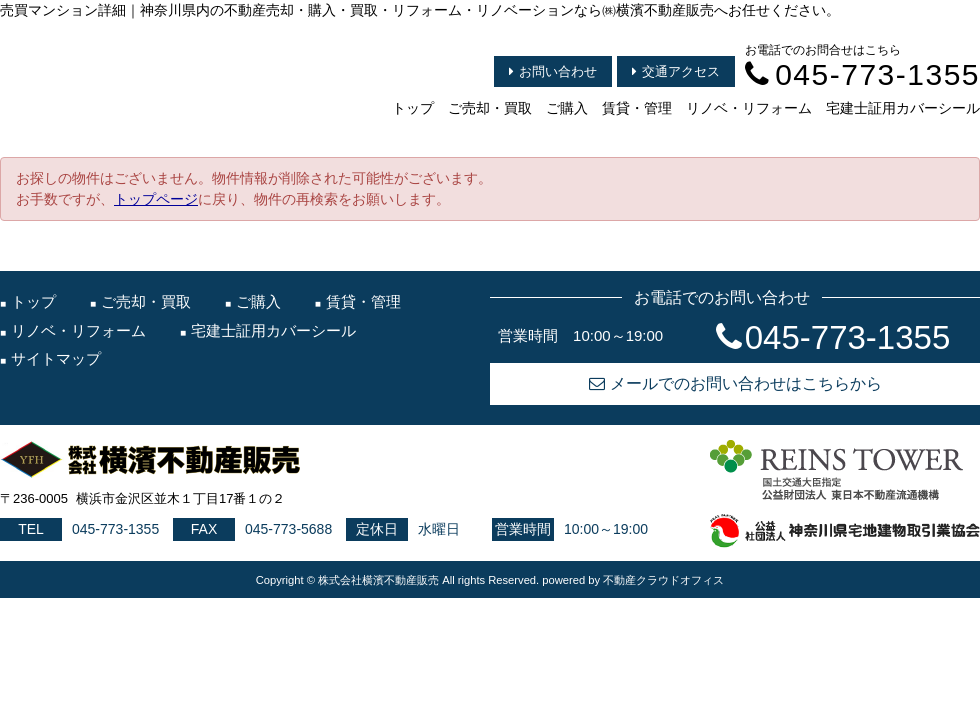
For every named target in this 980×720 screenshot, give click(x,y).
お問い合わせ (553, 71)
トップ (413, 108)
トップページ (156, 199)
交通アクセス (676, 71)
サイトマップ (56, 358)
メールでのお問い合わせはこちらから (735, 383)
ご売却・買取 (490, 108)
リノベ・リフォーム (749, 108)
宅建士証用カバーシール (903, 108)
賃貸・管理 (637, 108)
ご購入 (567, 108)
